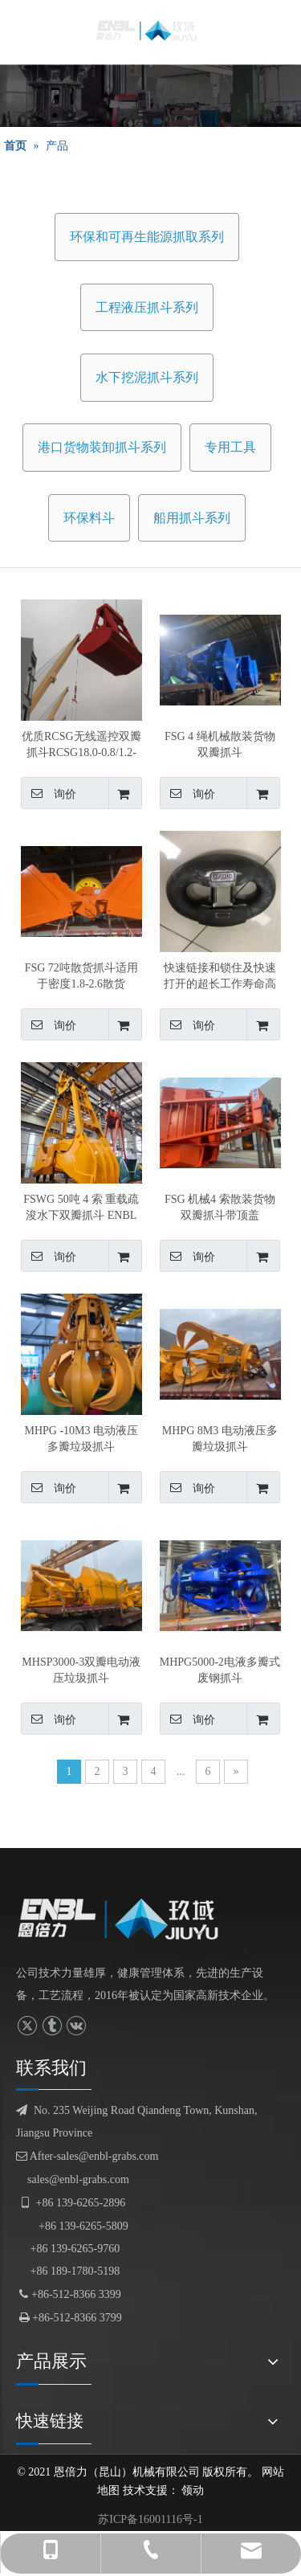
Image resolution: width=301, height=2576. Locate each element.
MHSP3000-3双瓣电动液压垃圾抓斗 (81, 1670)
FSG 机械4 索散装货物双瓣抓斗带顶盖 (220, 1207)
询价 (48, 793)
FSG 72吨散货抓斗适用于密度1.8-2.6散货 (81, 976)
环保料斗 (89, 518)
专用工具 (230, 447)
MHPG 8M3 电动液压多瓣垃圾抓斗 (220, 1439)
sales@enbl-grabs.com (78, 2179)
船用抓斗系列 (191, 518)
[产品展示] (150, 95)
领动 (192, 2490)
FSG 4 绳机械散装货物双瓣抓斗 (220, 744)
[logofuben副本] (126, 1918)
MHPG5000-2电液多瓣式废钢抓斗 (220, 1670)
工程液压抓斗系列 (147, 307)
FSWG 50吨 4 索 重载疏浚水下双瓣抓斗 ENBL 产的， (81, 1208)
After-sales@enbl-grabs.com (87, 2156)
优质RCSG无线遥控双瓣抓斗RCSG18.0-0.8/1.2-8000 (81, 745)
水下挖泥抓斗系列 (147, 377)
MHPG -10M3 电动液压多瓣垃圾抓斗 (81, 1439)
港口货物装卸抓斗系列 (102, 447)
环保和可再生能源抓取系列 (147, 236)
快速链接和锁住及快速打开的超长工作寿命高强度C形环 (220, 977)
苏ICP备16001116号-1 (150, 2519)
